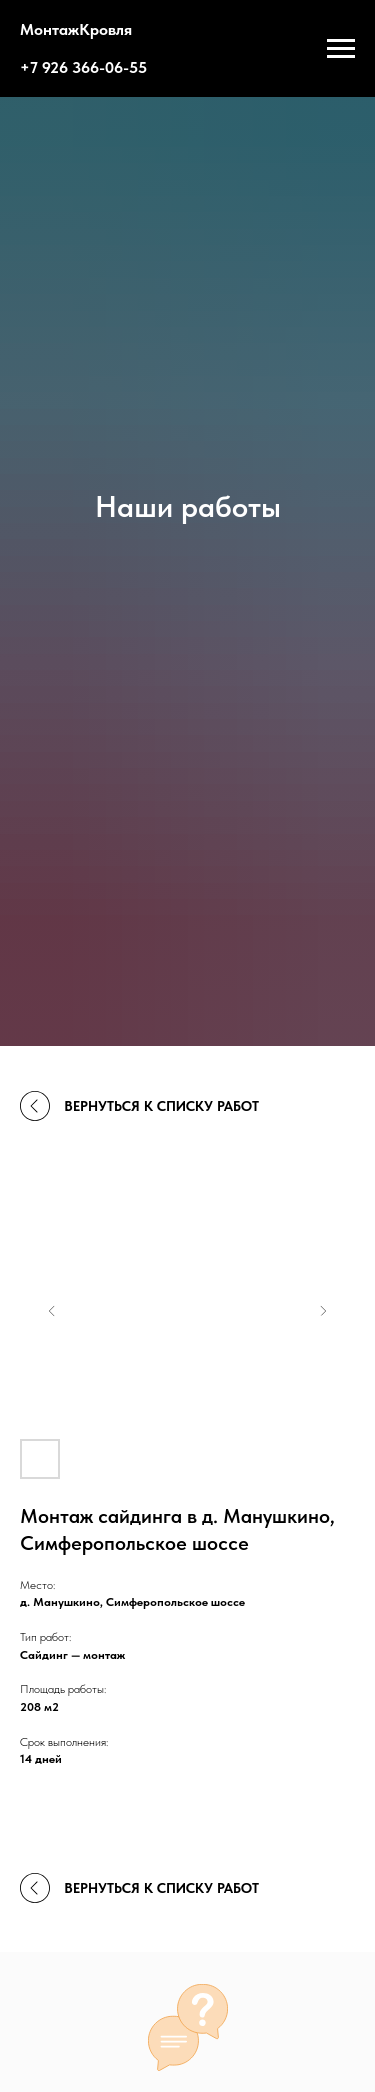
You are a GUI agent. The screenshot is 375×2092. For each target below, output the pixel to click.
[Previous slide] (52, 1311)
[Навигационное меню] (341, 49)
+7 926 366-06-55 (83, 67)
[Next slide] (323, 1311)
